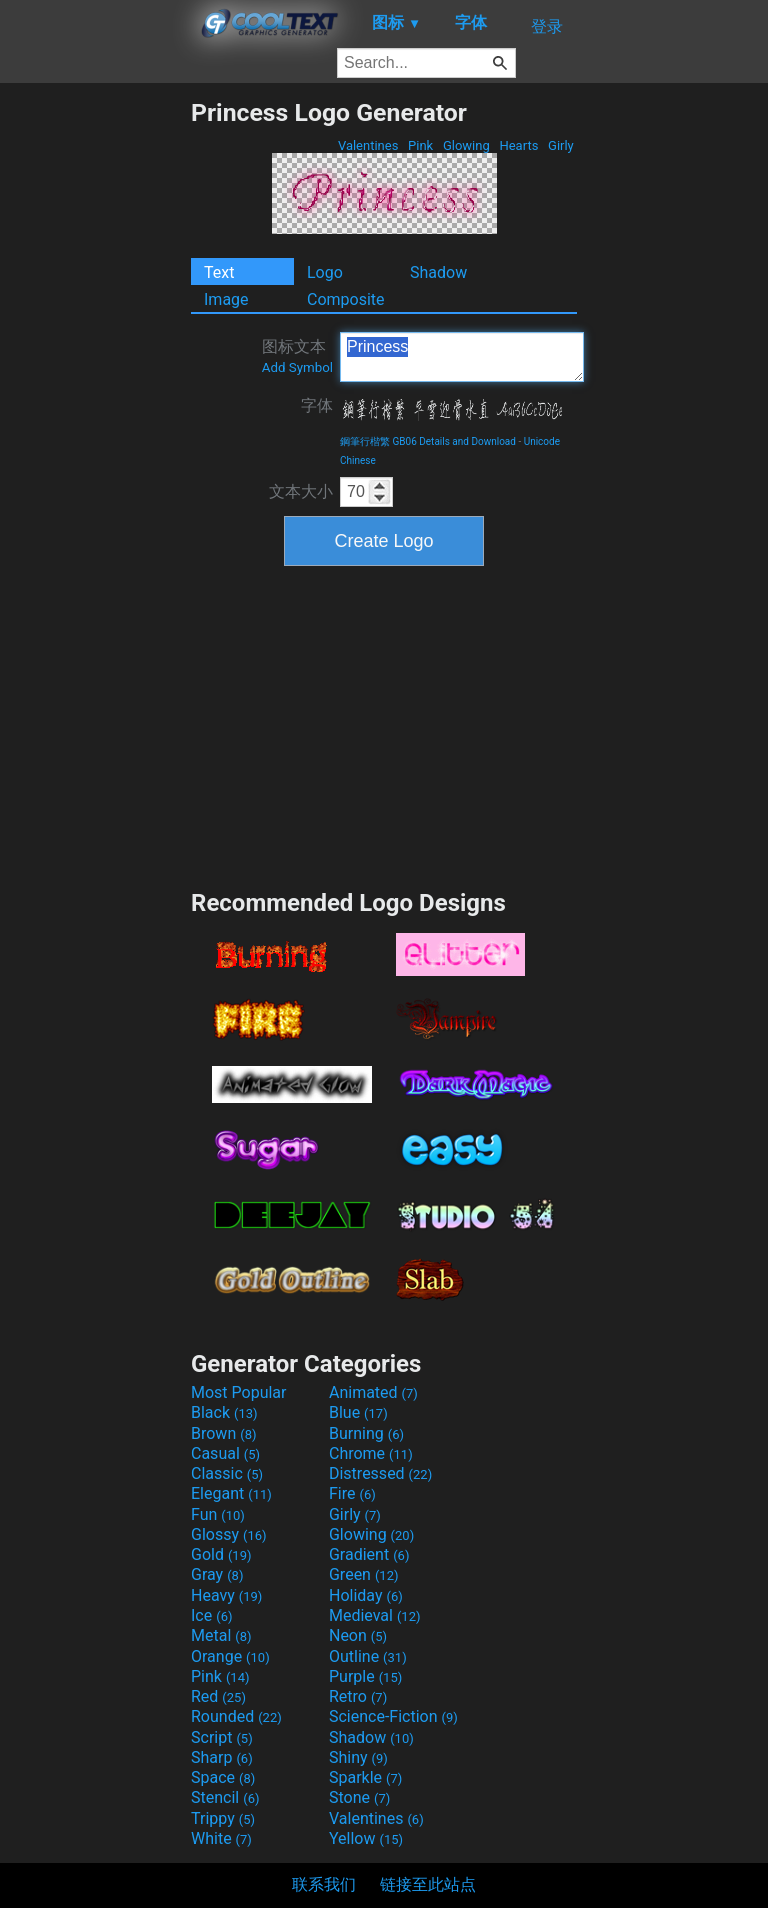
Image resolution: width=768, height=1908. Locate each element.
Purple (365, 1676)
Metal (221, 1635)
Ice (211, 1615)
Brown (223, 1433)
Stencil (225, 1797)
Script (222, 1737)
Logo (325, 272)
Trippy (223, 1818)
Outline (368, 1656)
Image (226, 299)
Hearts (518, 145)
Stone (359, 1797)
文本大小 (301, 491)
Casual (225, 1453)
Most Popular (239, 1392)
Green (364, 1574)
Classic (227, 1473)
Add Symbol (297, 367)
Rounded (236, 1716)
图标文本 (297, 356)
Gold (221, 1554)
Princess (462, 357)
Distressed (380, 1473)
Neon (358, 1635)
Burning (366, 1433)
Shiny (358, 1757)
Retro (358, 1696)
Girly (561, 145)
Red (218, 1696)
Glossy (229, 1534)
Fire (352, 1493)
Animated (373, 1392)
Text (219, 272)
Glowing (466, 145)
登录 (547, 26)
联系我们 (324, 1884)
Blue (358, 1412)
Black (224, 1412)
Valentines (368, 145)
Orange (230, 1656)
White (221, 1838)
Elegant (231, 1493)
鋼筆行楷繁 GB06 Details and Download (428, 441)
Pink (421, 145)
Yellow (366, 1838)
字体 (317, 405)
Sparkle (365, 1777)
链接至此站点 (428, 1884)
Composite (346, 299)
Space (223, 1777)
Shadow (438, 272)
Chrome (371, 1453)
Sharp (222, 1757)
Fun (218, 1514)
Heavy (226, 1595)
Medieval (375, 1615)
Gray (217, 1574)
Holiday (366, 1595)
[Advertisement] (95, 398)
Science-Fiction (393, 1716)
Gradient (369, 1554)
